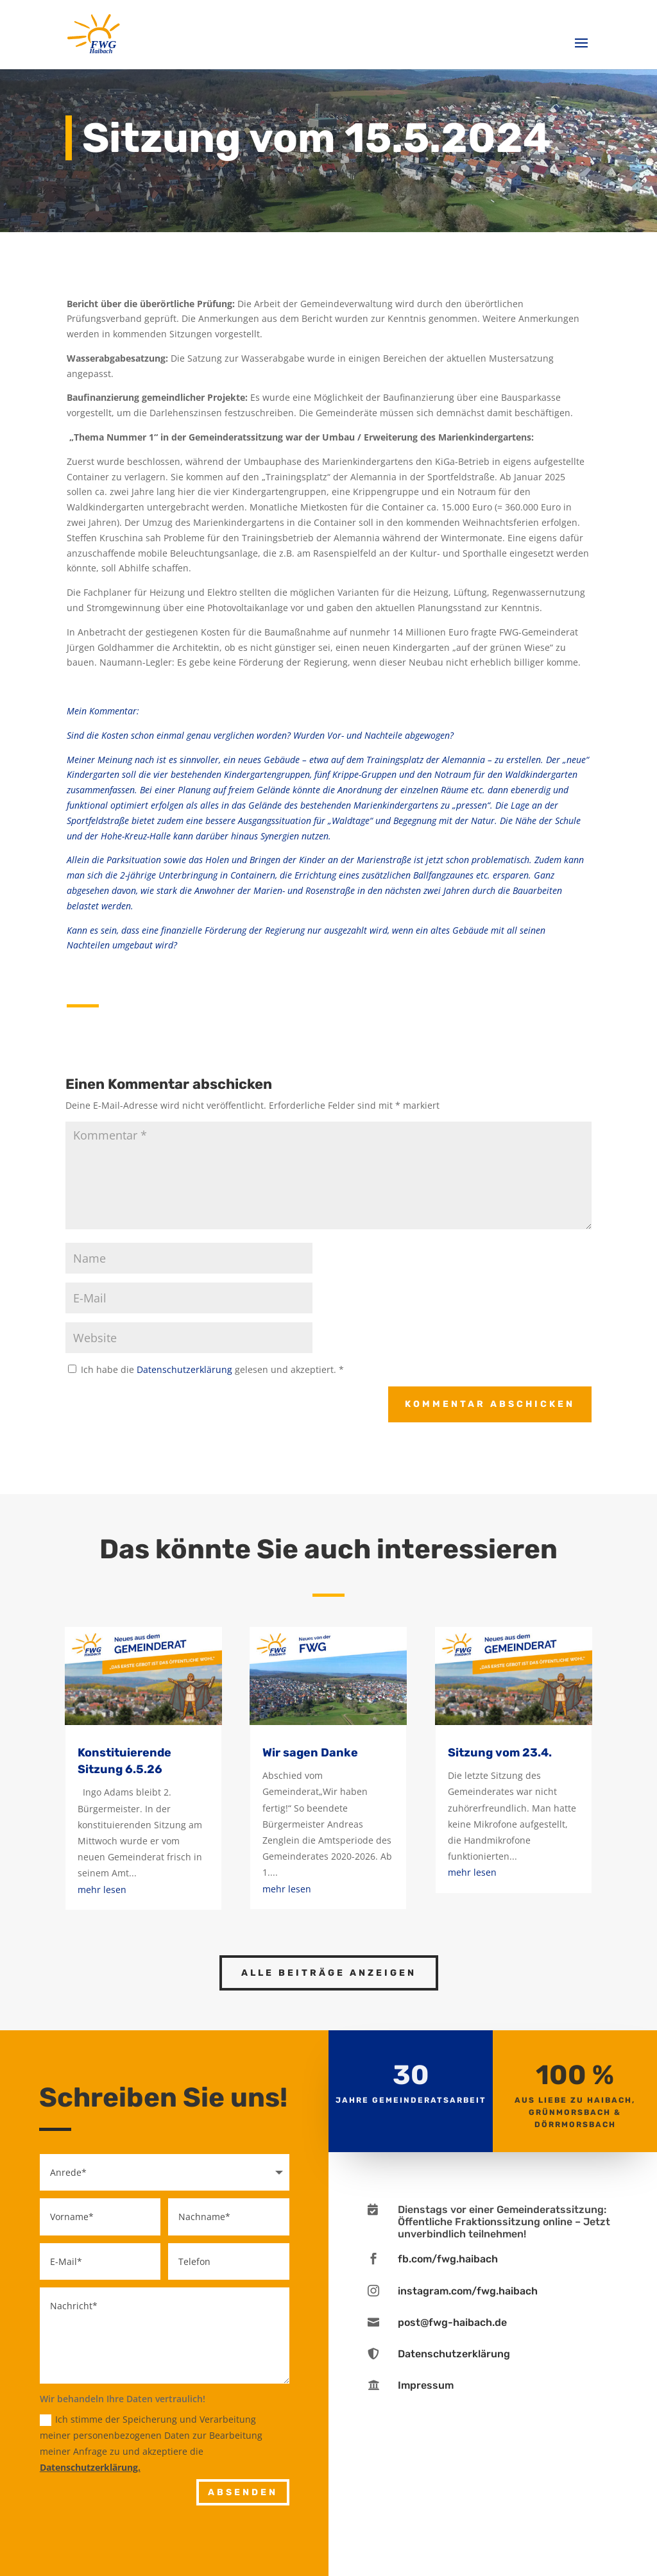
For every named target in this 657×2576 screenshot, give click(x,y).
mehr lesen (102, 1889)
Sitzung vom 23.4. (500, 1753)
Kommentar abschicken (490, 1404)
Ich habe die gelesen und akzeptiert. (206, 1369)
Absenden (243, 2492)
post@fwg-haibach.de (452, 2322)
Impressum (426, 2385)
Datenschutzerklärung (186, 1369)
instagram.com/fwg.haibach (468, 2291)
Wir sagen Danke (310, 1753)
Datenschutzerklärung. (90, 2467)
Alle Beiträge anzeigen (328, 1972)
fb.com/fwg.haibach (448, 2259)
